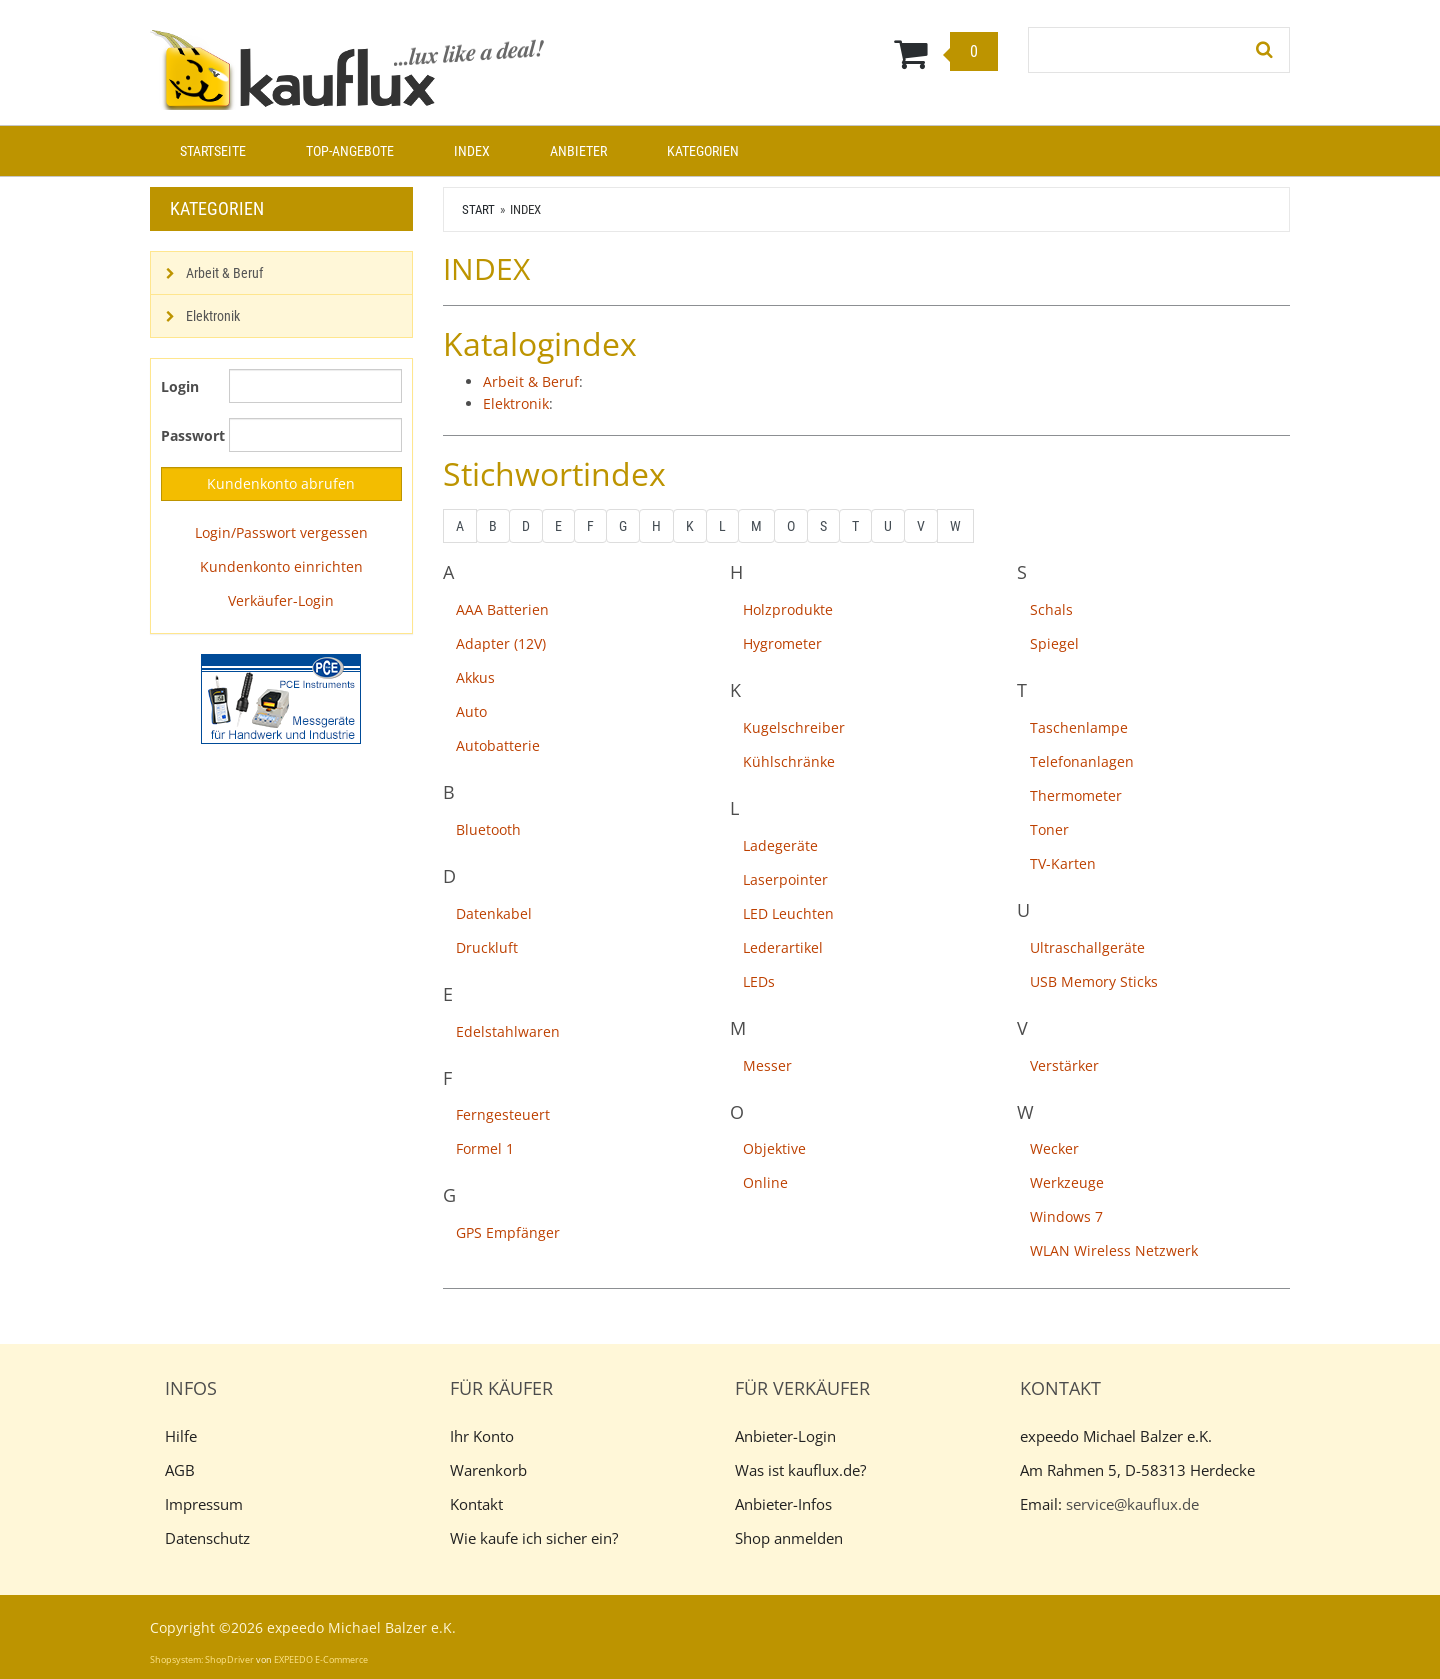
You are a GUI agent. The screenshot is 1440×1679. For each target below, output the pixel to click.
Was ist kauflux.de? (800, 1470)
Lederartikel (783, 947)
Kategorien (703, 151)
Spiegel (1054, 643)
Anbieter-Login (785, 1436)
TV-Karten (1063, 863)
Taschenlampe (1079, 727)
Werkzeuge (1067, 1182)
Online (765, 1182)
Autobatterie (498, 745)
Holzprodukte (788, 609)
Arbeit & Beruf (531, 381)
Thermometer (1076, 795)
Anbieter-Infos (783, 1504)
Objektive (774, 1148)
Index (472, 151)
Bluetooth (488, 829)
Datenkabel (494, 913)
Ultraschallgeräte (1087, 947)
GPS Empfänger (508, 1232)
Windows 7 (1066, 1216)
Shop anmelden (789, 1538)
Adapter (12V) (501, 643)
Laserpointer (785, 879)
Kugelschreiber (794, 727)
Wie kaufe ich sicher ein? (534, 1538)
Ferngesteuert (503, 1114)
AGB (180, 1470)
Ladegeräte (780, 845)
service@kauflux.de (1132, 1504)
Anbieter (578, 151)
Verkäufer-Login (281, 600)
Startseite (213, 151)
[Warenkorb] (818, 53)
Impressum (204, 1504)
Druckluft (487, 947)
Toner (1049, 829)
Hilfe (181, 1436)
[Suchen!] (1265, 50)
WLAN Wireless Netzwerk (1114, 1250)
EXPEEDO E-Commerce (321, 1659)
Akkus (475, 677)
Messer (767, 1065)
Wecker (1054, 1148)
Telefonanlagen (1082, 761)
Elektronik (516, 403)
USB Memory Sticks (1094, 981)
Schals (1051, 609)
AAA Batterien (502, 609)
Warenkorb (488, 1470)
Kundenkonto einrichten (281, 566)
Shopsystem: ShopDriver (202, 1659)
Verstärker (1064, 1065)
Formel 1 (485, 1148)
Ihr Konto (482, 1436)
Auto (471, 711)
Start (478, 209)
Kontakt (476, 1504)
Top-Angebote (350, 151)
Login (180, 386)
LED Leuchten (788, 913)
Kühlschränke (789, 761)
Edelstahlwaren (508, 1031)
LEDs (759, 981)
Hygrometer (782, 643)
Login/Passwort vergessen (281, 532)
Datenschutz (207, 1538)
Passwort (187, 435)
